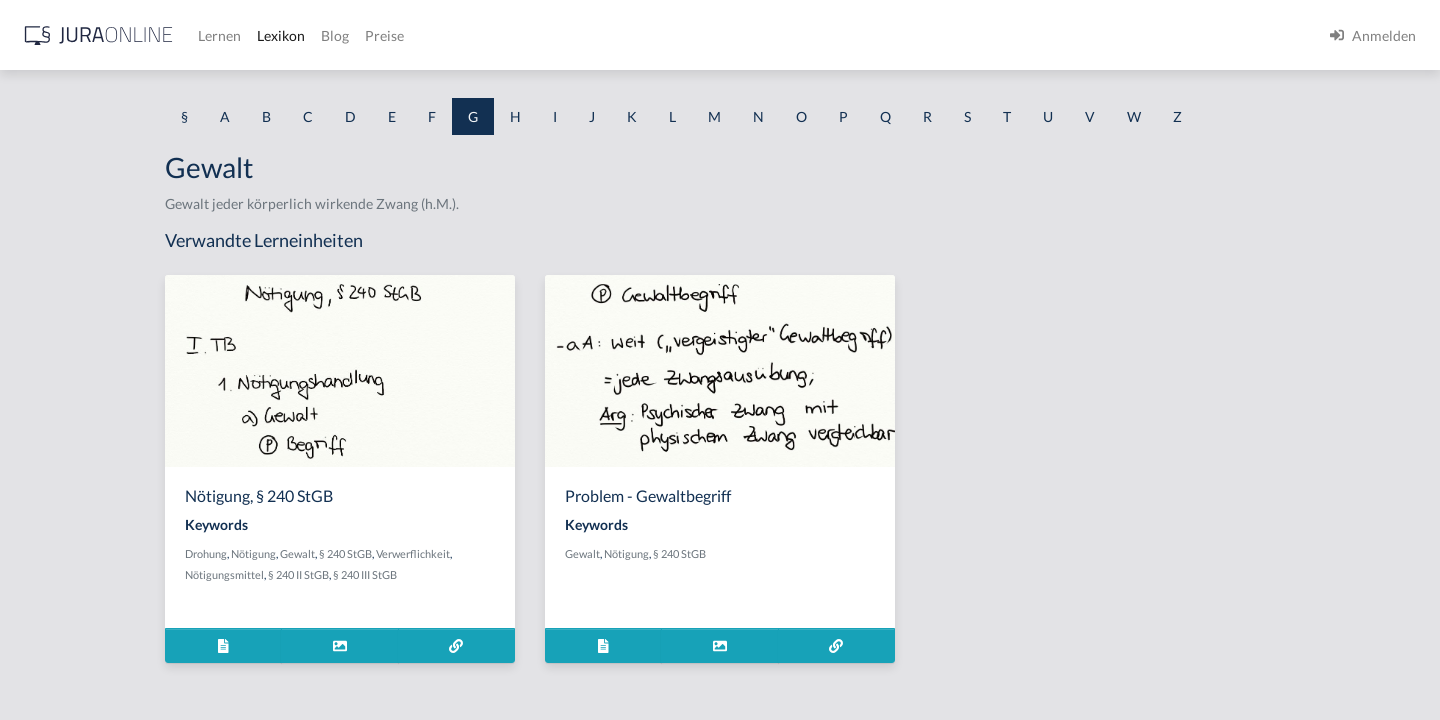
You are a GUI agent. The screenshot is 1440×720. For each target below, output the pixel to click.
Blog (655, 35)
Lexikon (601, 35)
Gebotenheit (54, 527)
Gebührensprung (68, 617)
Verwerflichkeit (583, 553)
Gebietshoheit (59, 482)
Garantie (43, 347)
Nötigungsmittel (394, 574)
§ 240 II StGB (468, 574)
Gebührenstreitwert (78, 662)
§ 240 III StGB (535, 574)
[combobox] (160, 97)
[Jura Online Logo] (419, 35)
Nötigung (423, 553)
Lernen (539, 35)
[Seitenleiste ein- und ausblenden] (288, 30)
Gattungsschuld (64, 392)
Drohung (376, 553)
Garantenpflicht (65, 257)
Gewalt (467, 553)
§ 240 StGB (515, 553)
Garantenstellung (69, 302)
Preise (704, 35)
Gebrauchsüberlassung (87, 572)
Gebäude (43, 437)
